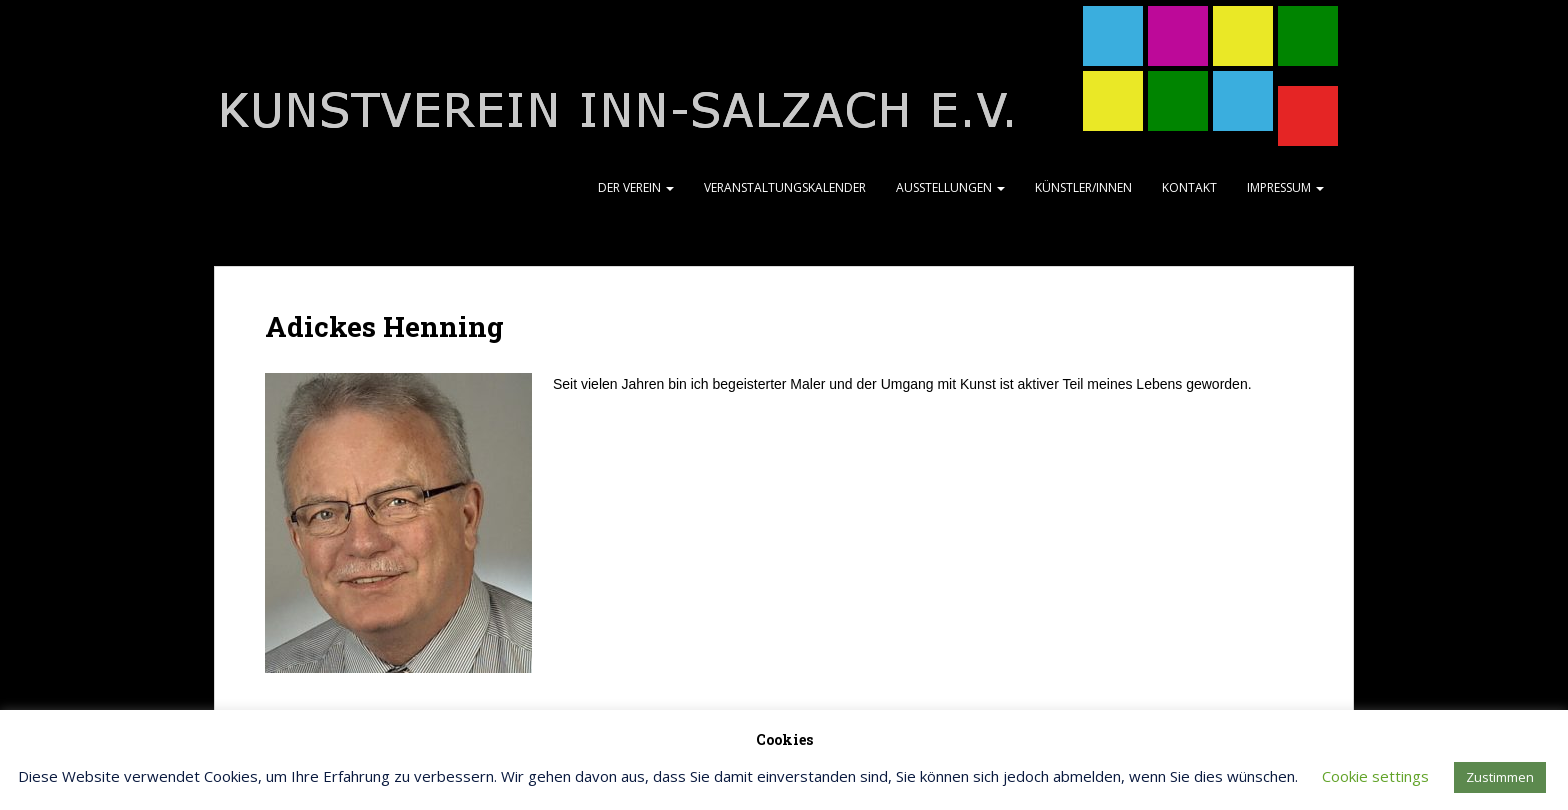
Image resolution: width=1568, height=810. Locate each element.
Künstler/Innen (1083, 187)
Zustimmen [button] (1500, 777)
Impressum (1285, 187)
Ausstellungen (950, 187)
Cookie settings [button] (1375, 776)
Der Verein (636, 187)
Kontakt (1189, 187)
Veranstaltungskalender (785, 187)
